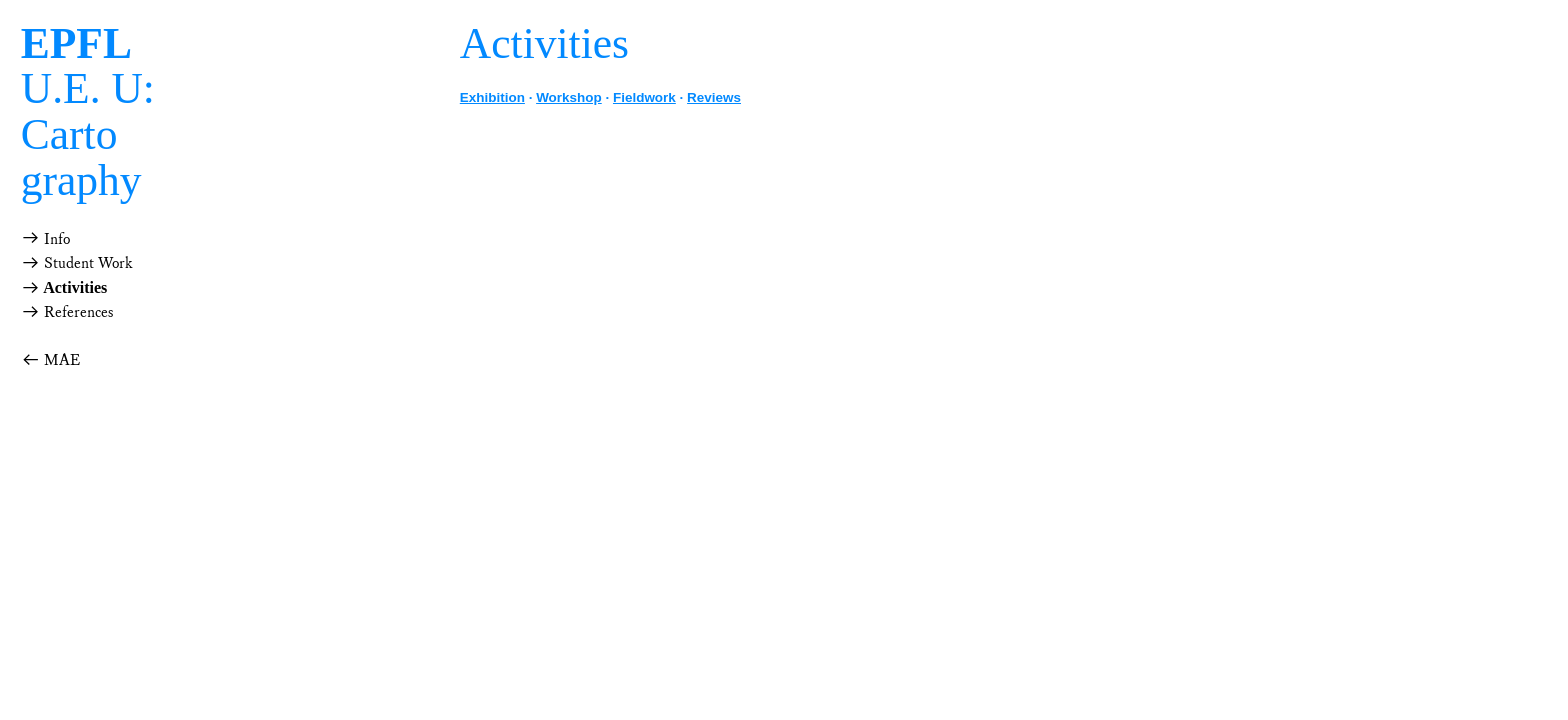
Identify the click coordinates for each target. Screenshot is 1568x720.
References (67, 312)
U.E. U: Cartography (88, 111)
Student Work (76, 263)
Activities (73, 287)
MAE (50, 360)
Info (55, 239)
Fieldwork (644, 97)
